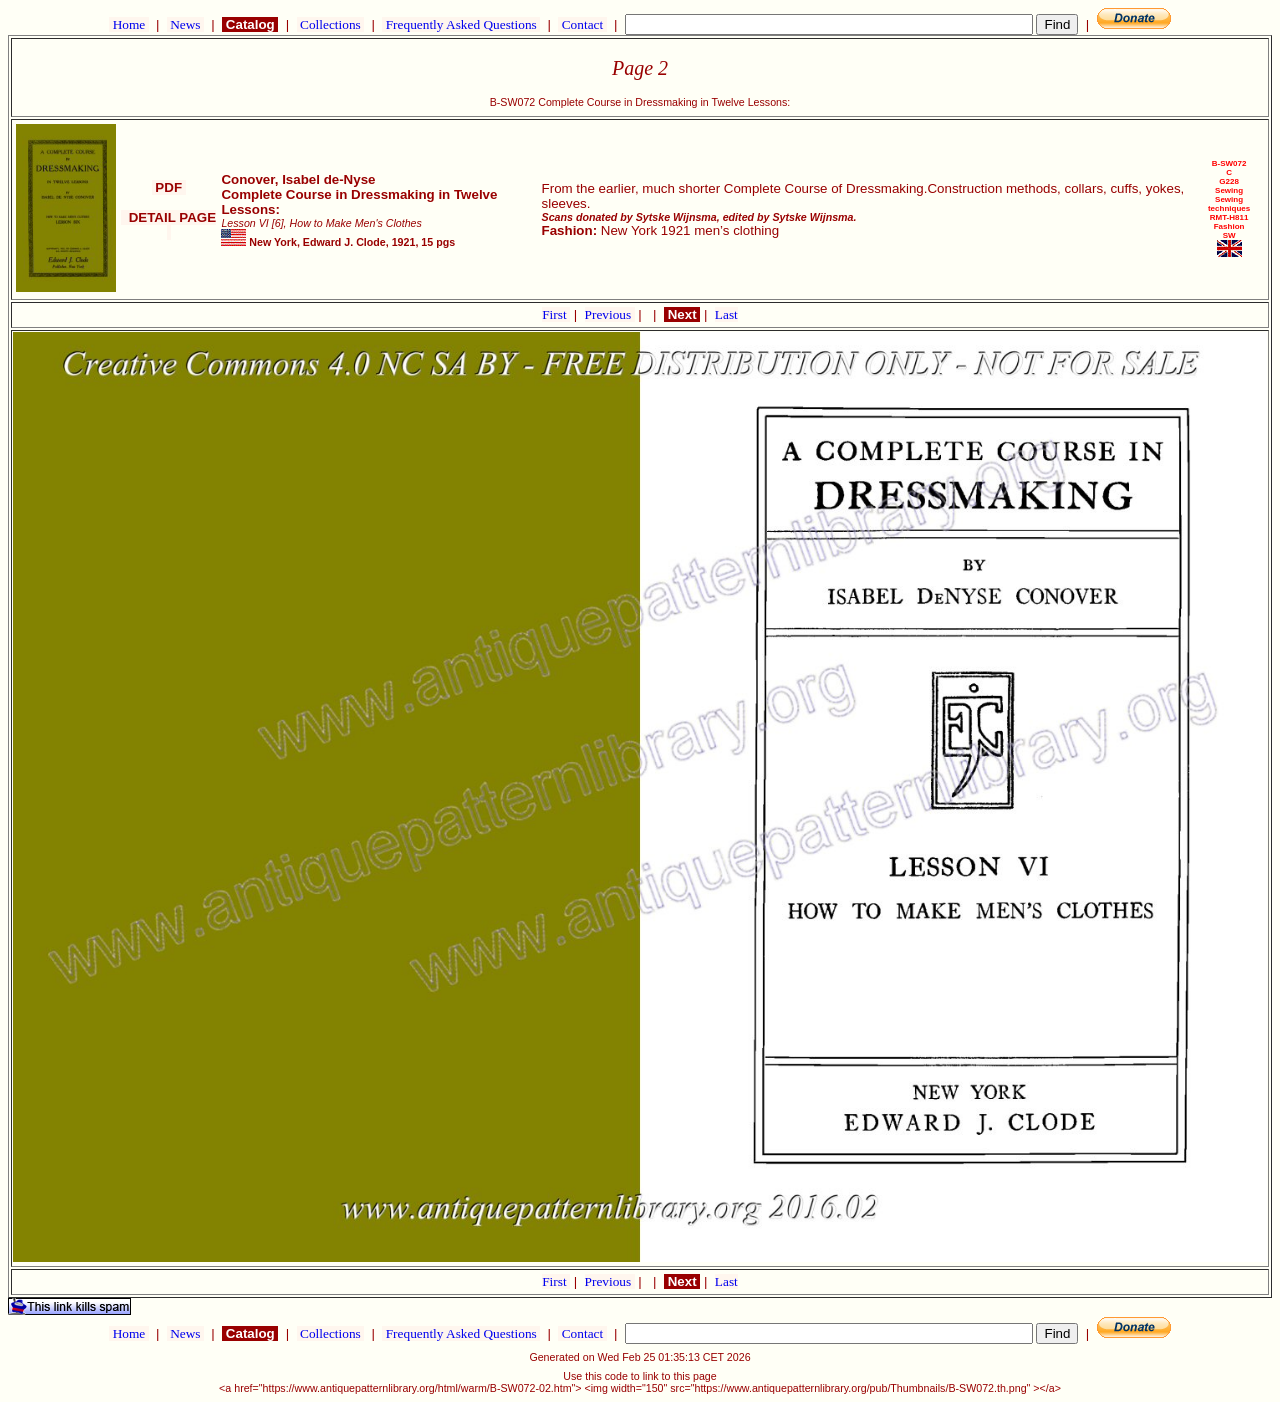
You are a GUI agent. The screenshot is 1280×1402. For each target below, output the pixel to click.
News (185, 24)
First (556, 314)
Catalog (250, 24)
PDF (169, 187)
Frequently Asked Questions (461, 24)
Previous (610, 314)
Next (682, 314)
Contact (582, 24)
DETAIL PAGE (168, 225)
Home (128, 24)
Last (726, 314)
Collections (330, 24)
